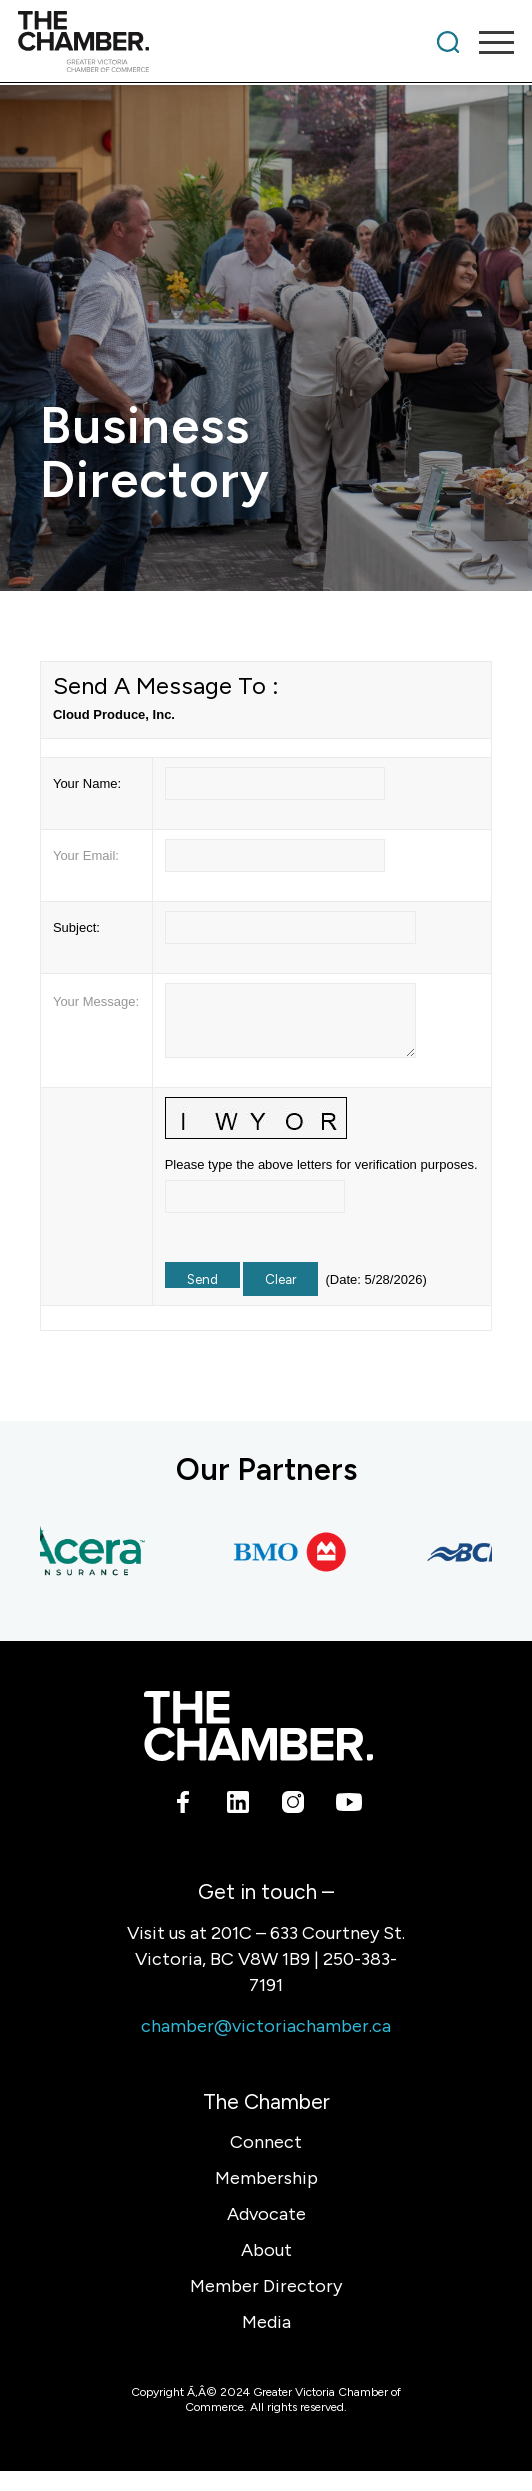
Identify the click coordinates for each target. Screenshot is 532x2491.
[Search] (448, 42)
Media (266, 2322)
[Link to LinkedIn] (238, 1806)
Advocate (266, 2214)
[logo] (216, 42)
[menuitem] (448, 42)
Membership (266, 2178)
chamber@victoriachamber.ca (266, 2026)
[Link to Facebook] (183, 1806)
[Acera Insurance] (86, 1552)
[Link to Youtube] (348, 1806)
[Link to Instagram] (293, 1806)
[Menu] (486, 42)
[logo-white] (258, 1726)
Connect (266, 2142)
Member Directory (266, 2286)
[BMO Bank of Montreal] (296, 1552)
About (266, 2250)
